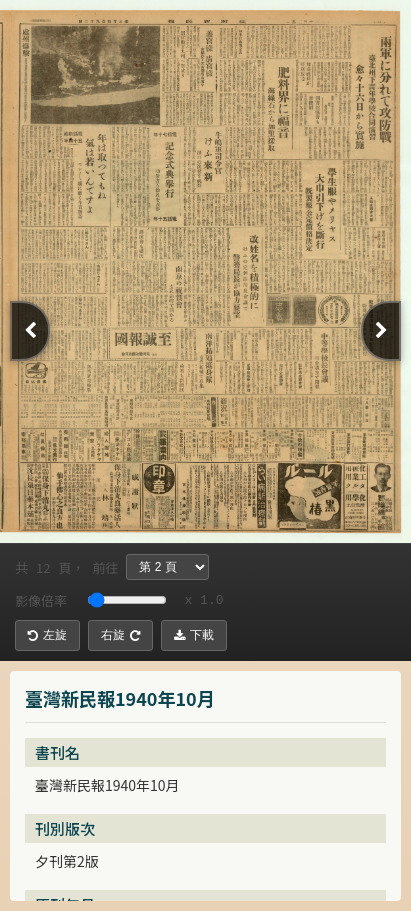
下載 (194, 635)
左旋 (47, 635)
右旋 (120, 635)
